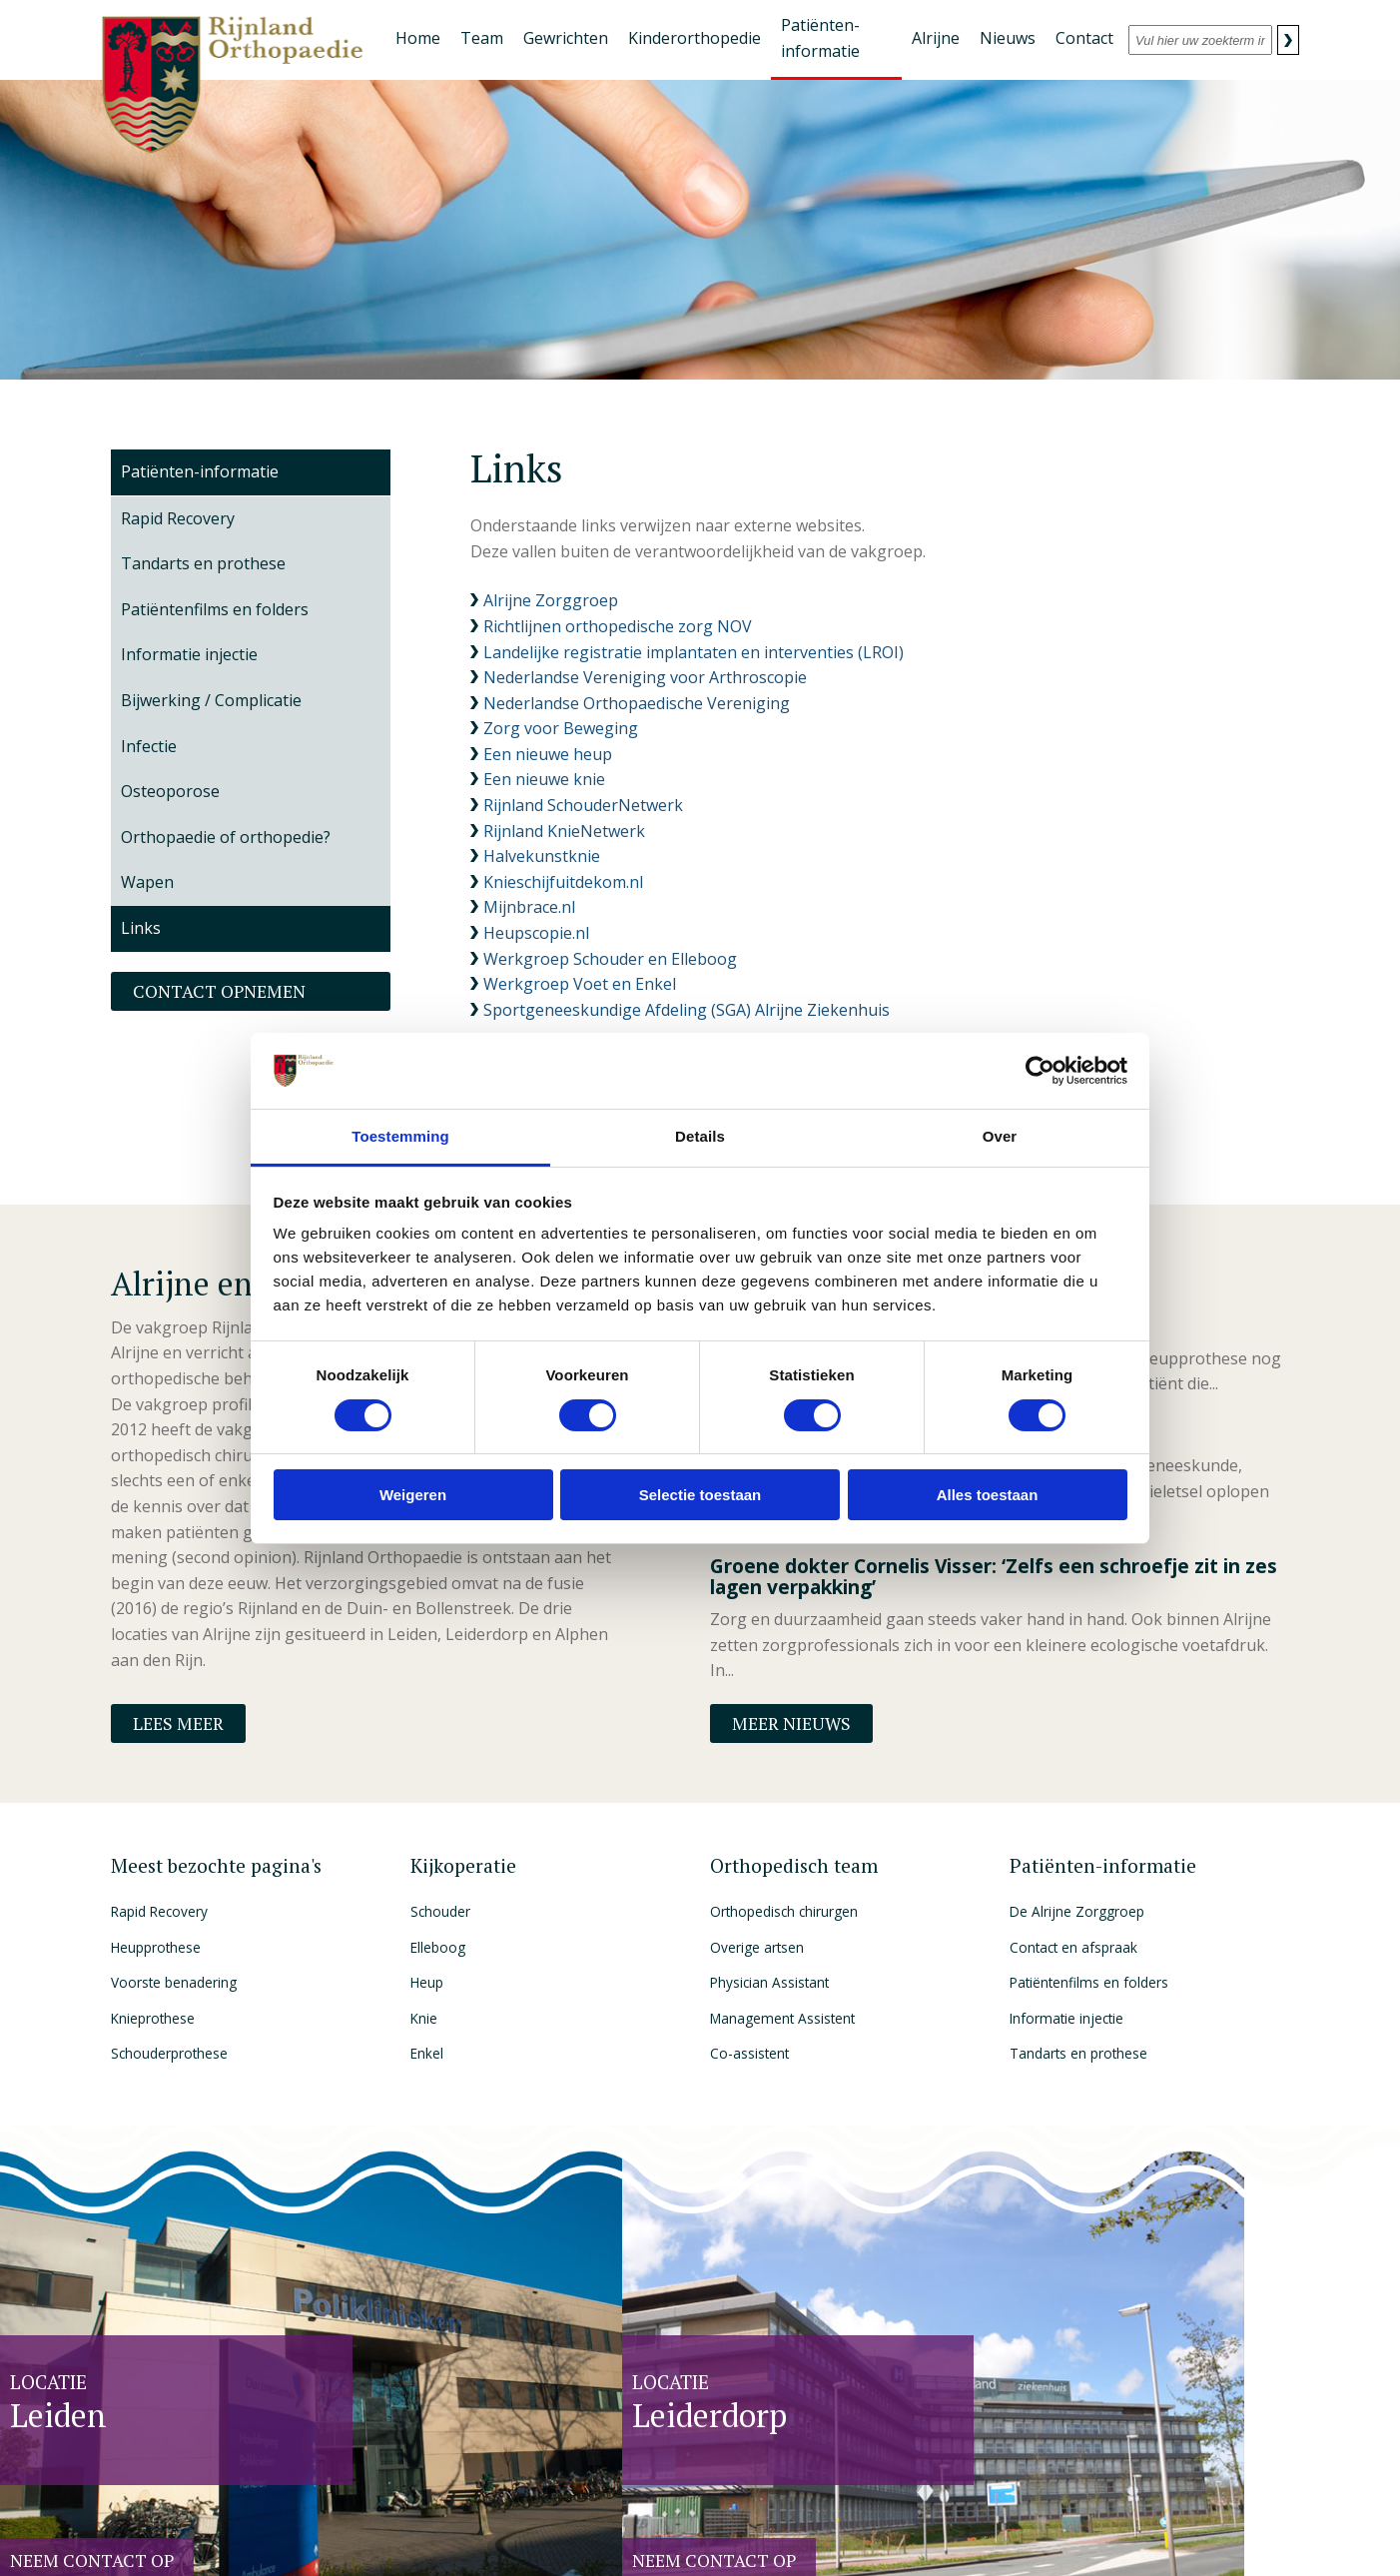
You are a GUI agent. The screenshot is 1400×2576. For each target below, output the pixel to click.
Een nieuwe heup (547, 754)
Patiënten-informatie (200, 471)
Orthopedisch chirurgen (784, 1911)
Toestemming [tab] (400, 1136)
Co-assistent (749, 2053)
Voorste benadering (174, 1982)
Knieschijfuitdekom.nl (565, 882)
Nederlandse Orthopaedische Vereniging (636, 703)
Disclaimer (399, 2534)
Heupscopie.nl (536, 933)
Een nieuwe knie (544, 779)
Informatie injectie (1066, 2018)
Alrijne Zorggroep (550, 600)
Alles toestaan (988, 1494)
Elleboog (437, 1947)
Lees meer (178, 1723)
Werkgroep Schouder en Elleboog (610, 959)
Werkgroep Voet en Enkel (579, 984)
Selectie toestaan (700, 1494)
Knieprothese (153, 2018)
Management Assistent (782, 2018)
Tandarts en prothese (1078, 2053)
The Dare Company (1158, 2534)
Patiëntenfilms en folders (1089, 1982)
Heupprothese (156, 1947)
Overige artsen (757, 1947)
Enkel (426, 2053)
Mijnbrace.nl (529, 907)
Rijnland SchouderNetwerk (583, 805)
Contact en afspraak (1073, 1947)
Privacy (348, 2534)
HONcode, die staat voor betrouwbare (709, 2535)
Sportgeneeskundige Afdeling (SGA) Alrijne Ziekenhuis (686, 1010)
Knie (423, 2018)
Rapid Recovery (159, 1911)
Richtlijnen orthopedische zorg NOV (617, 626)
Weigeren (412, 1494)
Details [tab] (700, 1136)
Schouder (440, 1911)
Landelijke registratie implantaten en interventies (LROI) (693, 652)
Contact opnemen (219, 991)
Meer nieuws (791, 1723)
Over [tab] (1000, 1136)
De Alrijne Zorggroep (1077, 1911)
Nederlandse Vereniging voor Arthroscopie (645, 677)
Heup (426, 1982)
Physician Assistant (769, 1982)
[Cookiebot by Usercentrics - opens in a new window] (1040, 1071)
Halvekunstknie (541, 856)
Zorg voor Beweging (560, 728)
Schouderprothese (169, 2053)
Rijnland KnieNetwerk (564, 831)
